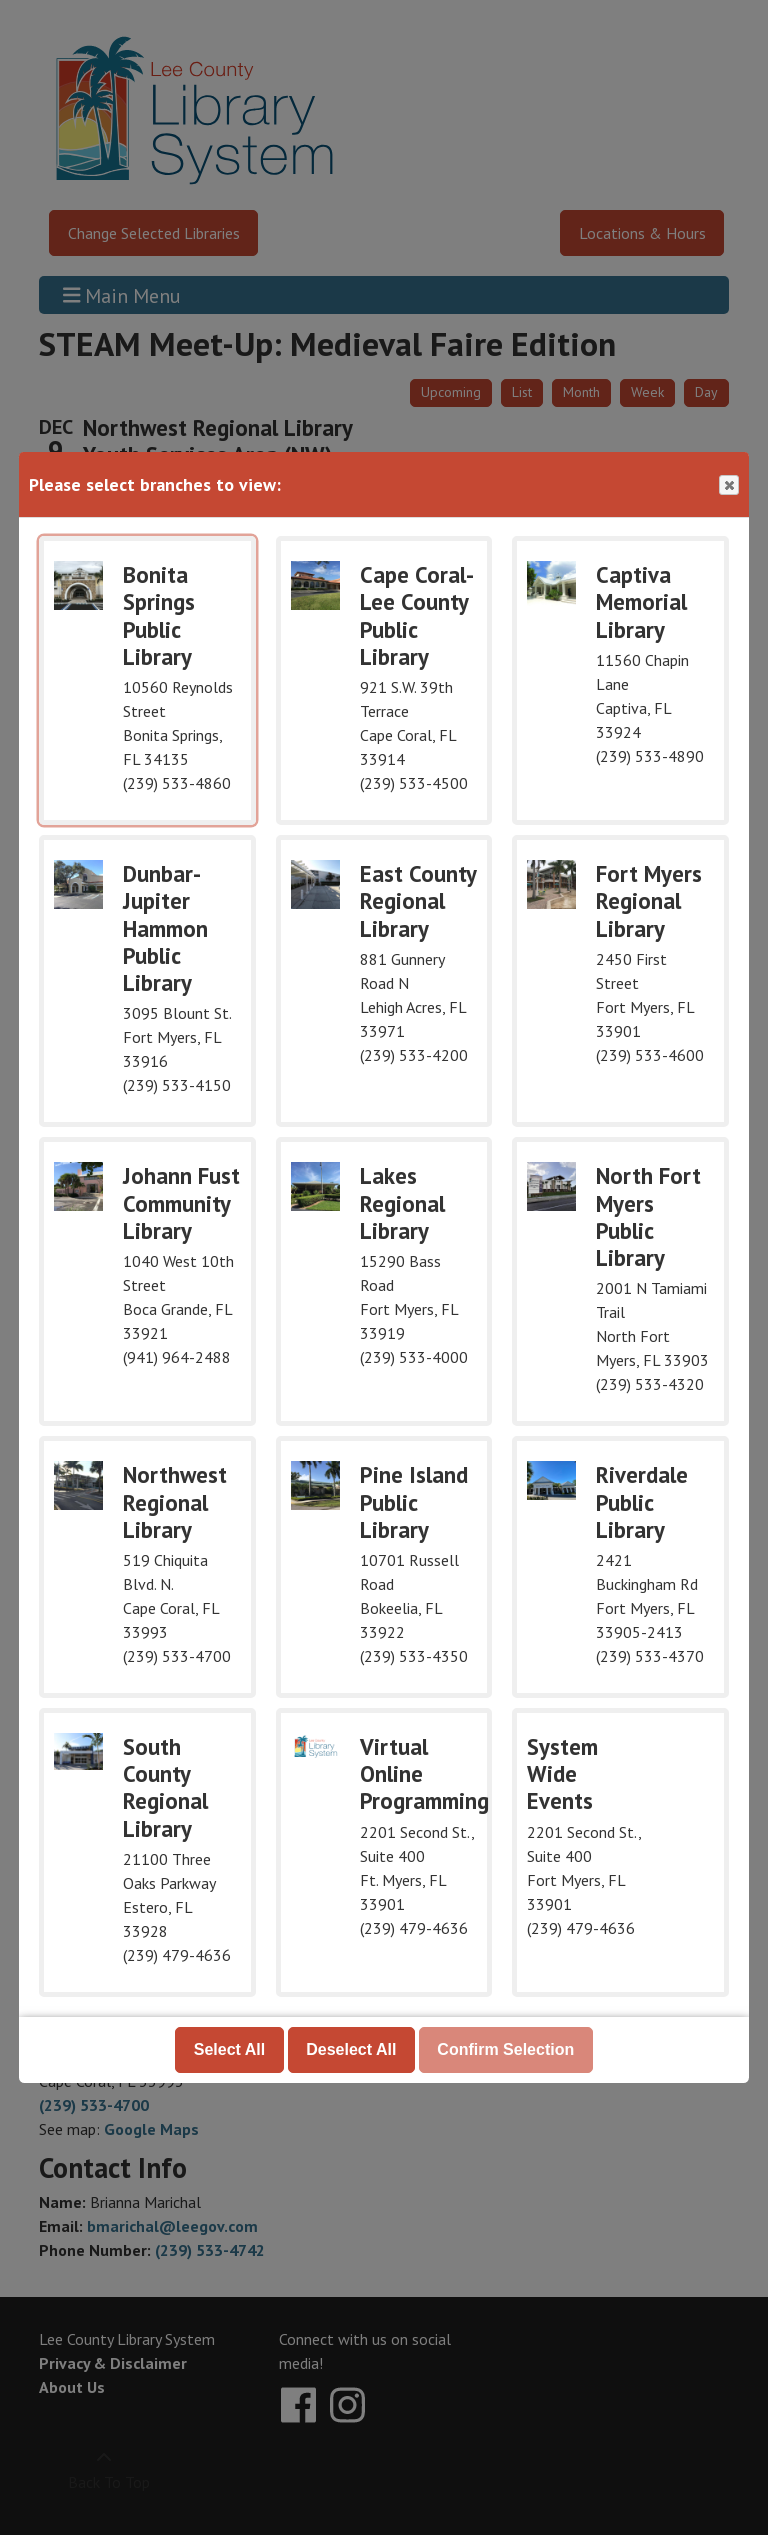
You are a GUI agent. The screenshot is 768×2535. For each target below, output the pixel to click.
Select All (229, 2049)
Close (728, 485)
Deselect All (351, 2049)
